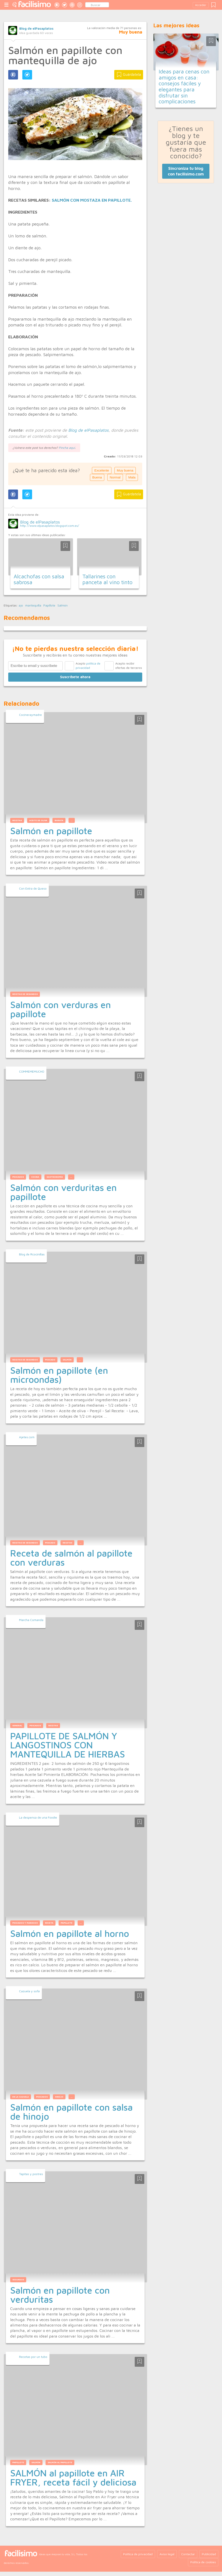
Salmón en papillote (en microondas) (59, 1375)
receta (49, 1923)
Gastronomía (55, 1177)
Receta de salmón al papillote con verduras (71, 1558)
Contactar (188, 2554)
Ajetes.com (26, 1437)
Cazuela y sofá (29, 1991)
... (72, 820)
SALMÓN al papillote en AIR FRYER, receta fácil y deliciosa (73, 2477)
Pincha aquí (67, 447)
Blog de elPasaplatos (36, 28)
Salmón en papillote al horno (69, 1933)
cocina (35, 1177)
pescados (35, 1725)
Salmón (62, 605)
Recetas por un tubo (33, 2357)
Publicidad (209, 2554)
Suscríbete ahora (75, 677)
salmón (67, 1360)
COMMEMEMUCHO (31, 1071)
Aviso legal (167, 2554)
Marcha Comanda (31, 1620)
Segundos (18, 2279)
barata (59, 820)
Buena (97, 477)
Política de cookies (203, 2562)
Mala (131, 477)
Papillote (49, 605)
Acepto (88, 665)
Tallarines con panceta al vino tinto (107, 579)
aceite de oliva (38, 820)
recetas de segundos (25, 994)
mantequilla (33, 605)
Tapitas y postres (31, 2174)
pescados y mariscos (25, 1923)
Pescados (18, 1177)
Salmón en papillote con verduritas (60, 2295)
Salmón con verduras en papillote (60, 1009)
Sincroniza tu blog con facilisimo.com (186, 171)
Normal (115, 477)
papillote (66, 1923)
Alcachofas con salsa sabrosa (39, 579)
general (17, 1725)
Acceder (200, 5)
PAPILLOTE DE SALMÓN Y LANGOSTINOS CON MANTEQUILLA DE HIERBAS (67, 1744)
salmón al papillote (60, 2462)
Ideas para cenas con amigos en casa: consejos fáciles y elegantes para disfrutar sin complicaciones (184, 86)
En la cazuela (20, 2097)
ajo (21, 605)
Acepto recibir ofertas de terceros (128, 665)
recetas (67, 1543)
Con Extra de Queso (33, 888)
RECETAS (17, 820)
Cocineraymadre (30, 715)
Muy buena (125, 470)
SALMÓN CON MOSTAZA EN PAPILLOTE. (92, 200)
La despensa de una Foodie (38, 1817)
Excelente (101, 470)
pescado (50, 1360)
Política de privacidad (138, 2554)
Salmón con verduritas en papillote (63, 1192)
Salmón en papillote (51, 830)
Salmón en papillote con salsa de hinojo (71, 2112)
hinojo (59, 2097)
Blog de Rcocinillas (32, 1254)
